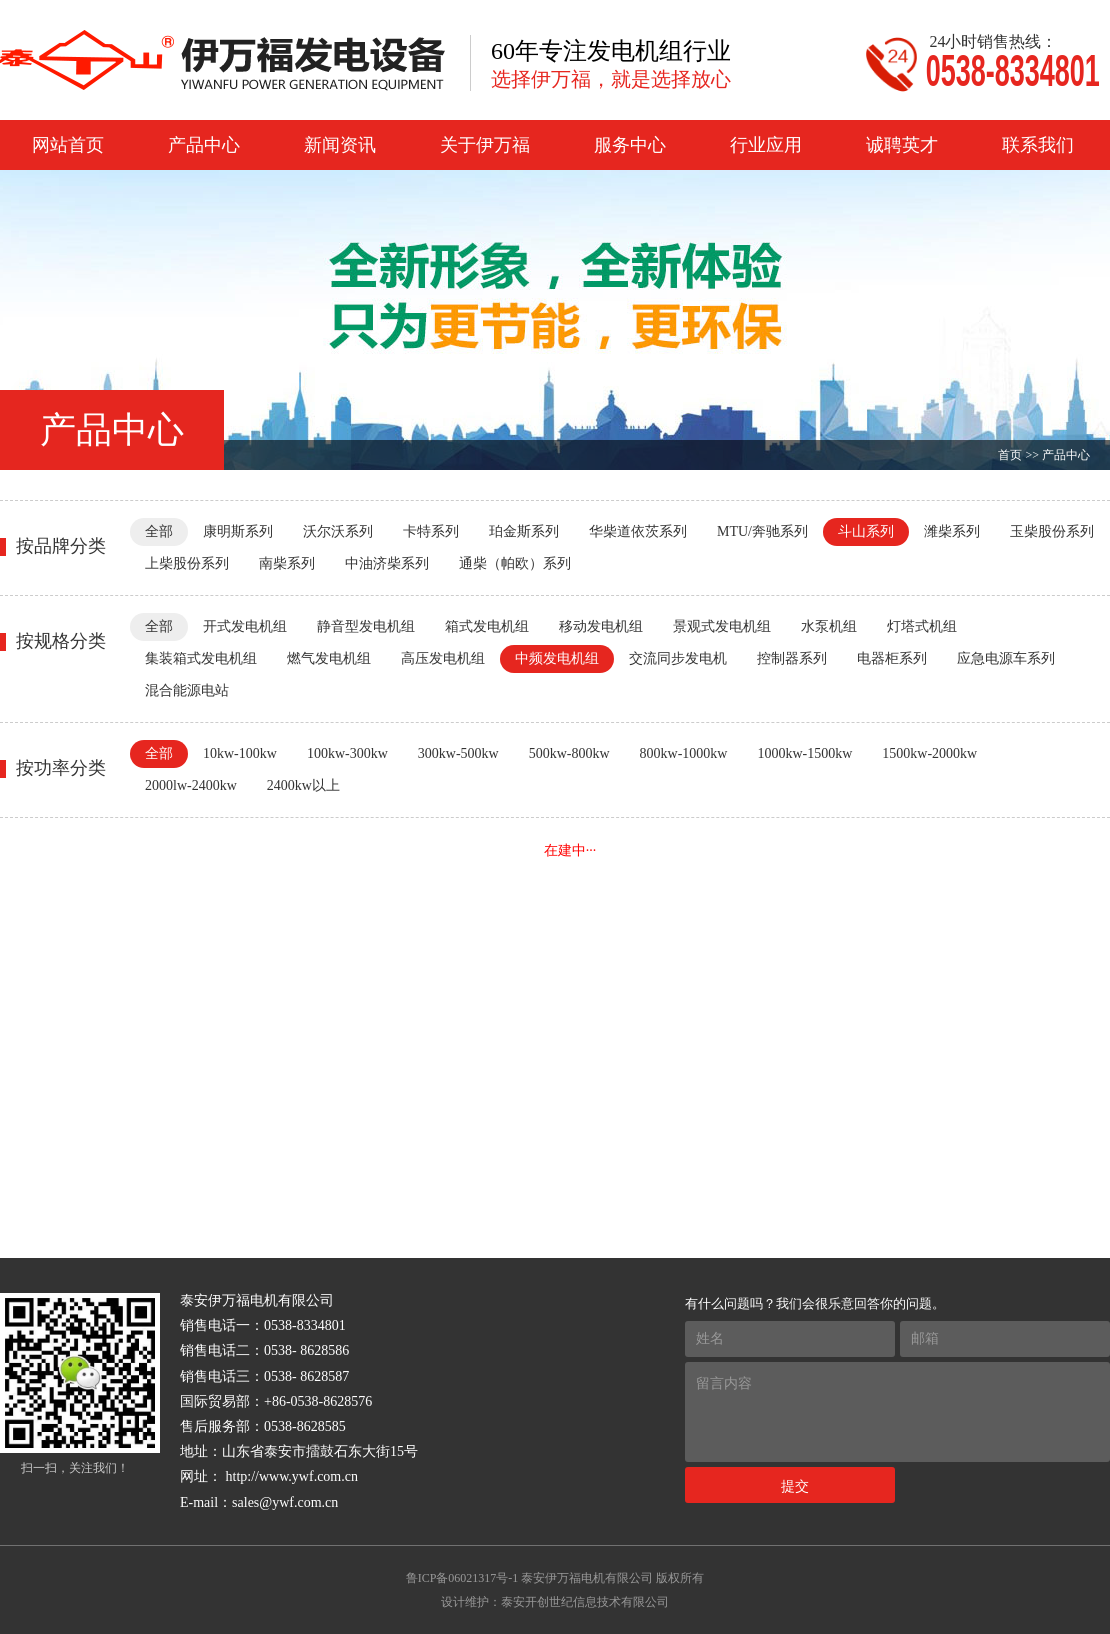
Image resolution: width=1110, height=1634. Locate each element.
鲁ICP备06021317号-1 (462, 1578)
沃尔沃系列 (338, 531)
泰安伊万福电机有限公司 (587, 1578)
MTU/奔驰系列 (762, 531)
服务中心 (630, 145)
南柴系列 (287, 563)
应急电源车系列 (1006, 658)
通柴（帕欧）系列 (515, 563)
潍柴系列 (952, 531)
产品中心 (204, 145)
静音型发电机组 (366, 626)
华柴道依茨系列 (638, 531)
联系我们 (1038, 145)
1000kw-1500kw (804, 753)
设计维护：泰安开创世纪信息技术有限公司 (555, 1602)
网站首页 (68, 145)
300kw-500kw (458, 753)
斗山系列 (866, 531)
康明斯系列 (238, 531)
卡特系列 (431, 531)
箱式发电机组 (487, 626)
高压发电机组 (443, 658)
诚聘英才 (902, 145)
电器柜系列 (892, 658)
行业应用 (766, 145)
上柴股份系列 (187, 563)
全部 (159, 531)
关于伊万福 (485, 145)
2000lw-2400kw (191, 785)
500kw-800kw (569, 753)
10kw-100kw (240, 753)
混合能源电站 (187, 690)
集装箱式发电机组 (201, 658)
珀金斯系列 (524, 531)
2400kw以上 (303, 785)
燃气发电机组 (329, 658)
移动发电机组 (601, 626)
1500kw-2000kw (929, 753)
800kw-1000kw (684, 753)
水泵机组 (829, 626)
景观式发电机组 (722, 626)
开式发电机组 (245, 626)
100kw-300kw (347, 753)
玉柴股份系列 (1052, 531)
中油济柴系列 (387, 563)
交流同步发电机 (678, 658)
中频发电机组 (557, 658)
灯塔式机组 (922, 626)
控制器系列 (792, 658)
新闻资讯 (340, 145)
